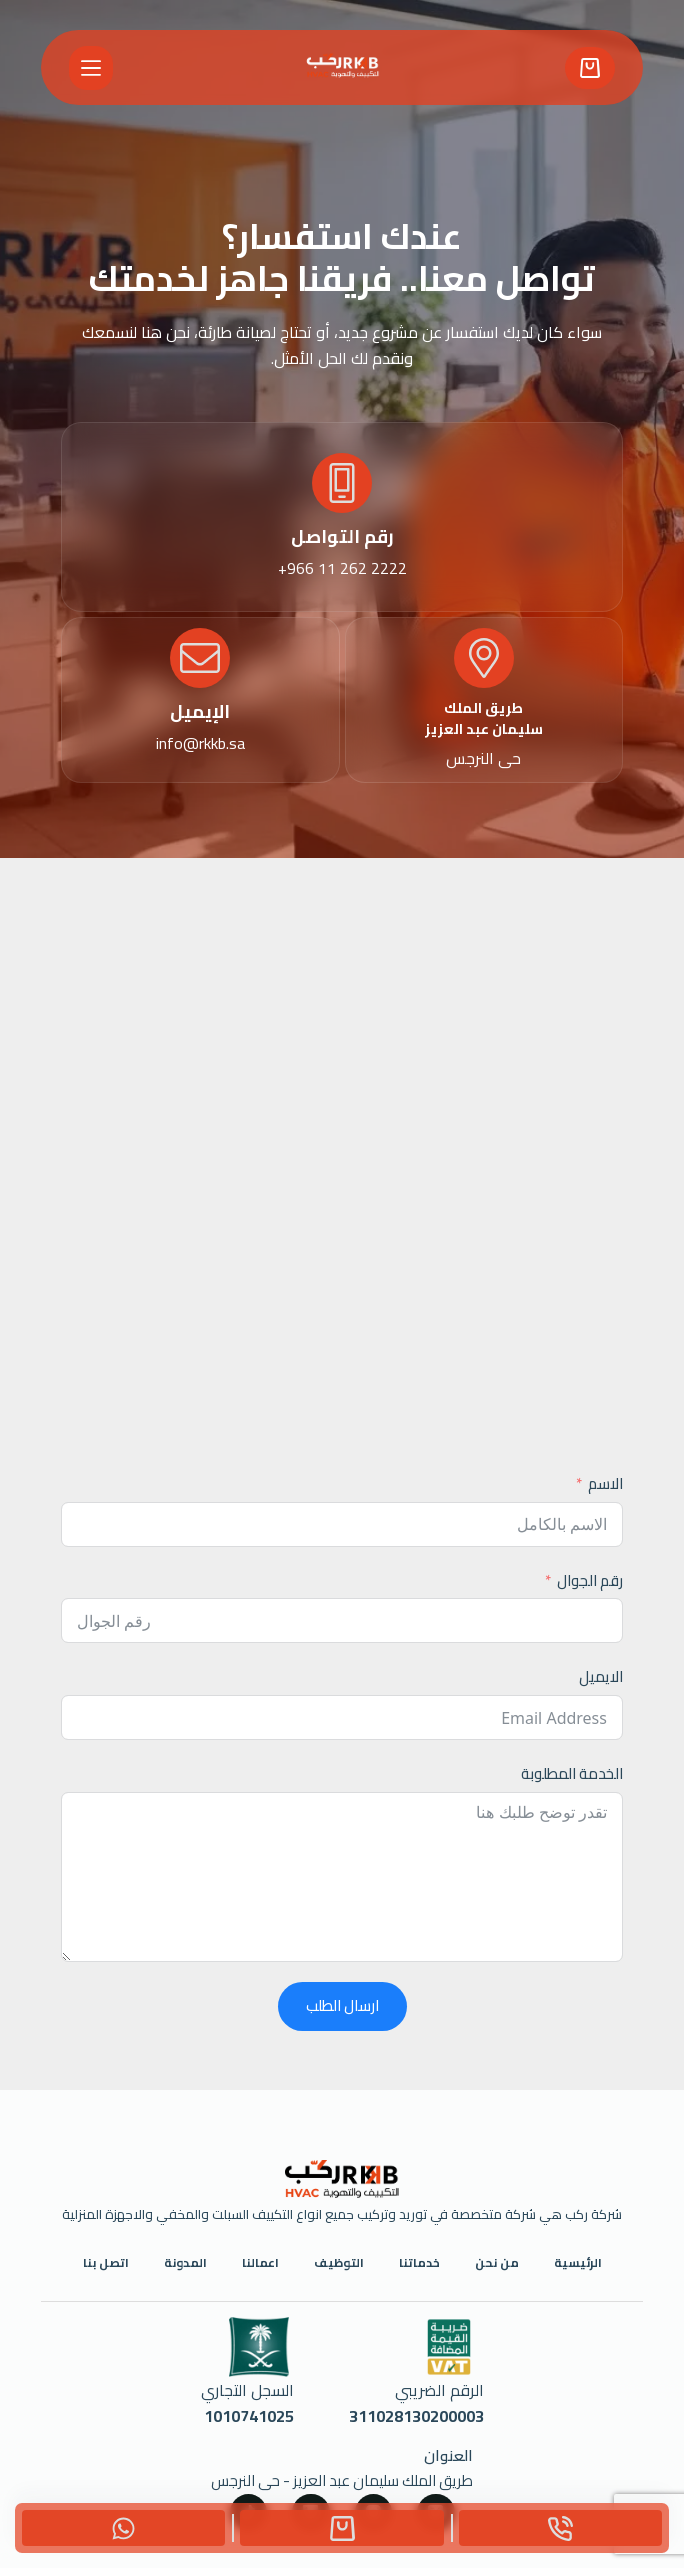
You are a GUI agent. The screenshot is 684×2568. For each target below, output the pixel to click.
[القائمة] (91, 68)
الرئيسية (578, 2263)
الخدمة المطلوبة (572, 1774)
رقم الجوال (590, 1581)
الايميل (601, 1677)
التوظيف (339, 2263)
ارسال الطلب (342, 2005)
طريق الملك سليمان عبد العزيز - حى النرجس (342, 2480)
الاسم (605, 1484)
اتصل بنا (106, 2263)
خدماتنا (419, 2263)
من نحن (497, 2263)
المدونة (185, 2263)
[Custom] (341, 2528)
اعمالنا (260, 2263)
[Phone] (560, 2528)
